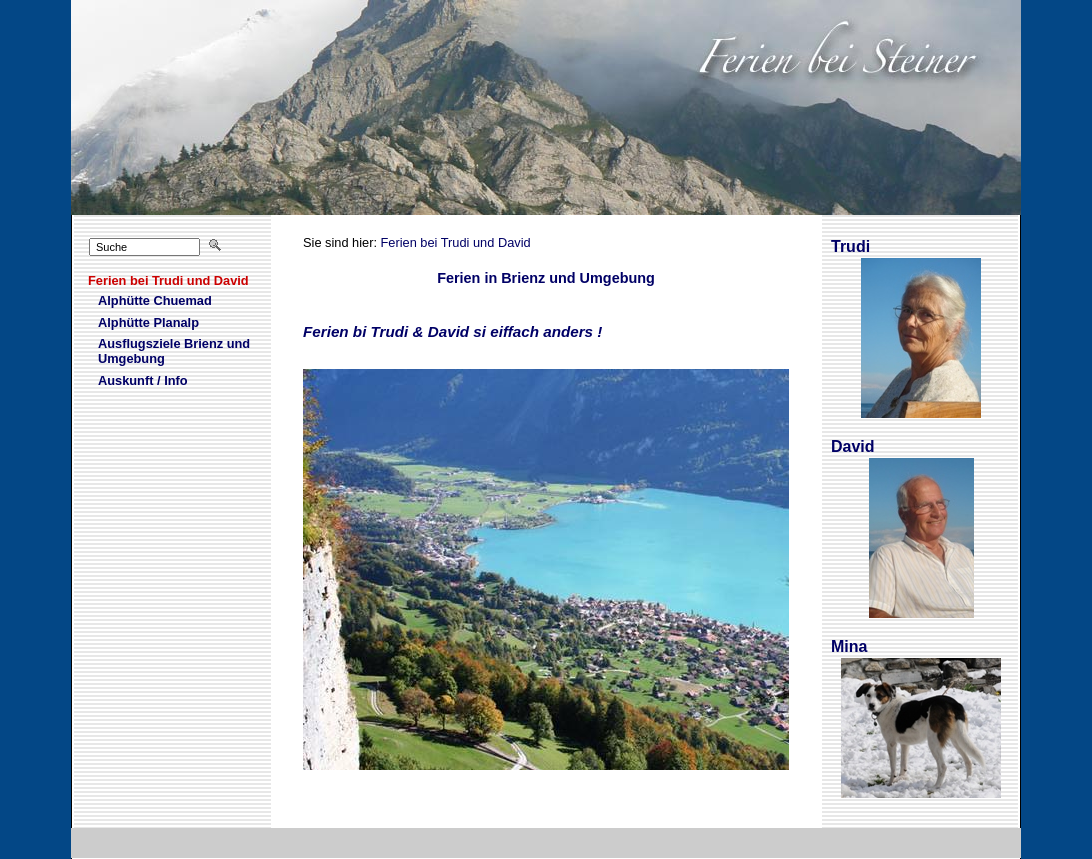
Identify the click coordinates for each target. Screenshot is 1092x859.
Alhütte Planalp (135, 323)
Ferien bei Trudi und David (456, 242)
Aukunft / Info (129, 381)
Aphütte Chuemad (141, 301)
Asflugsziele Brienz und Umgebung (160, 351)
